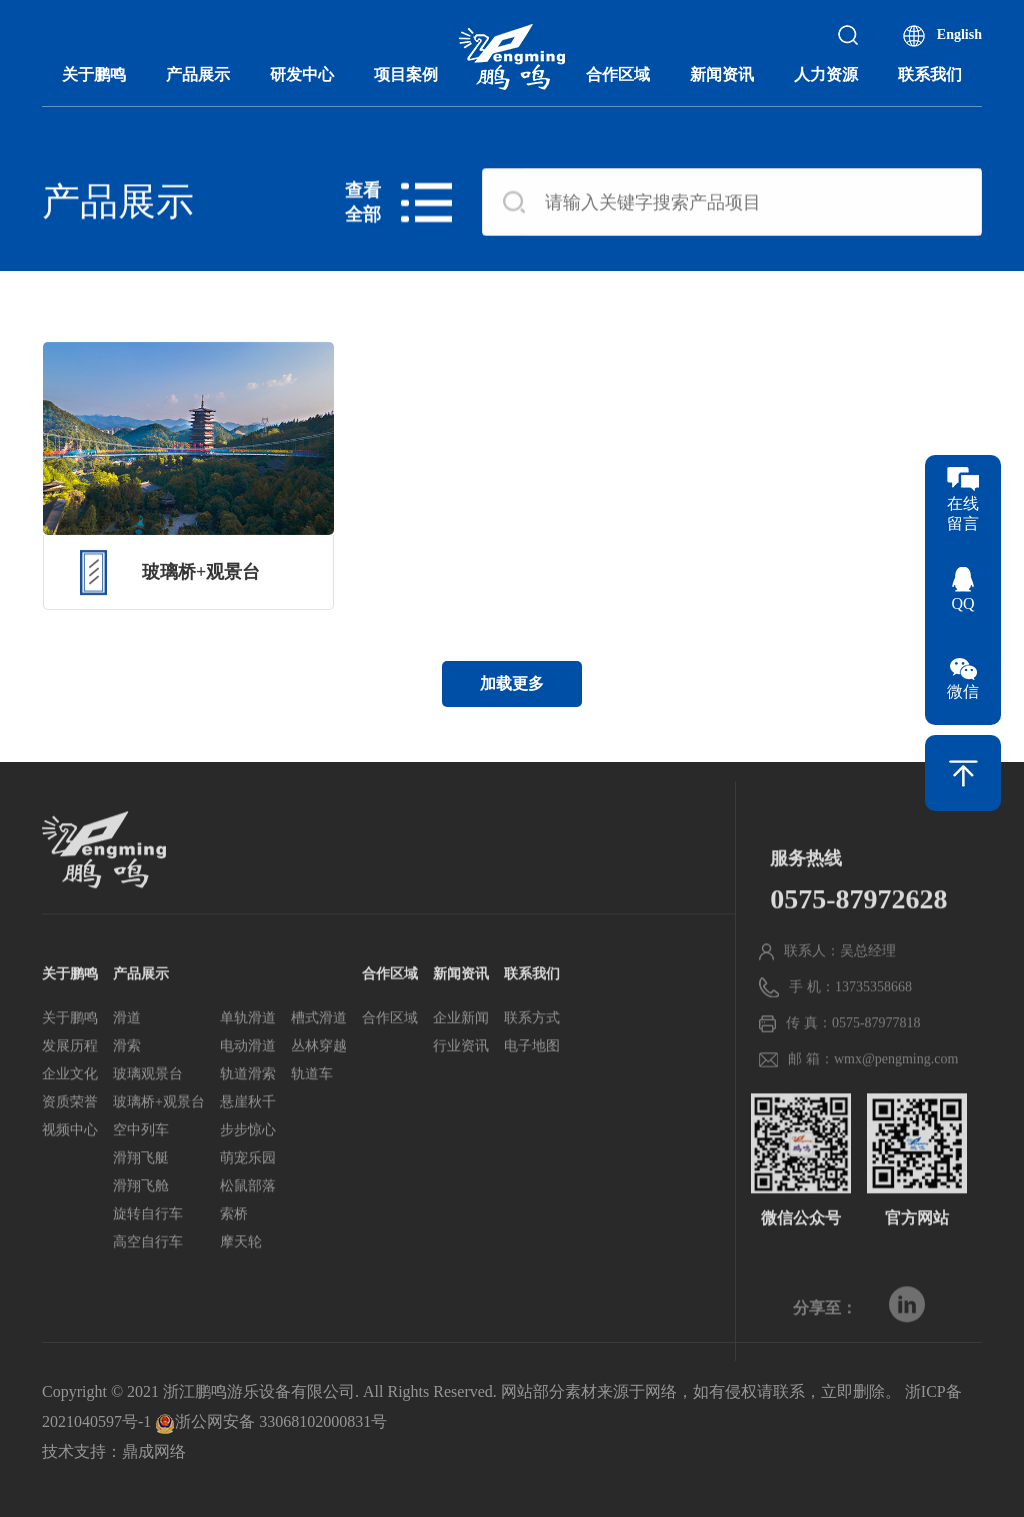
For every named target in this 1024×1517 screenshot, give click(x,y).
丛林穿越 (319, 1079)
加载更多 (512, 683)
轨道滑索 (248, 1107)
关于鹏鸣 (94, 74)
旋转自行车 (148, 1247)
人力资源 (826, 74)
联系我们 (930, 74)
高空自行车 (148, 1275)
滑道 (127, 1051)
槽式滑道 (319, 1051)
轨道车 (312, 1107)
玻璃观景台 (148, 1107)
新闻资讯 (722, 74)
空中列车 (141, 1163)
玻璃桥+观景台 (159, 1135)
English (959, 34)
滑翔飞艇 (141, 1191)
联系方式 (532, 1051)
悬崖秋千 (248, 1135)
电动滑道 (248, 1079)
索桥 (234, 1247)
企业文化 (70, 1107)
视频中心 (70, 1163)
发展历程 (70, 1079)
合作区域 (618, 74)
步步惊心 (248, 1163)
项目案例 (406, 74)
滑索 (127, 1079)
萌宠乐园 (248, 1191)
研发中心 (302, 74)
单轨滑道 (248, 1051)
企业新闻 (461, 1051)
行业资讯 (461, 1079)
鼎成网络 (154, 1451)
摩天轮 (241, 1275)
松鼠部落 (248, 1219)
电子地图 (532, 1079)
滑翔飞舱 (141, 1219)
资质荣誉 (70, 1135)
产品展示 (198, 74)
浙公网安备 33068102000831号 (271, 1421)
